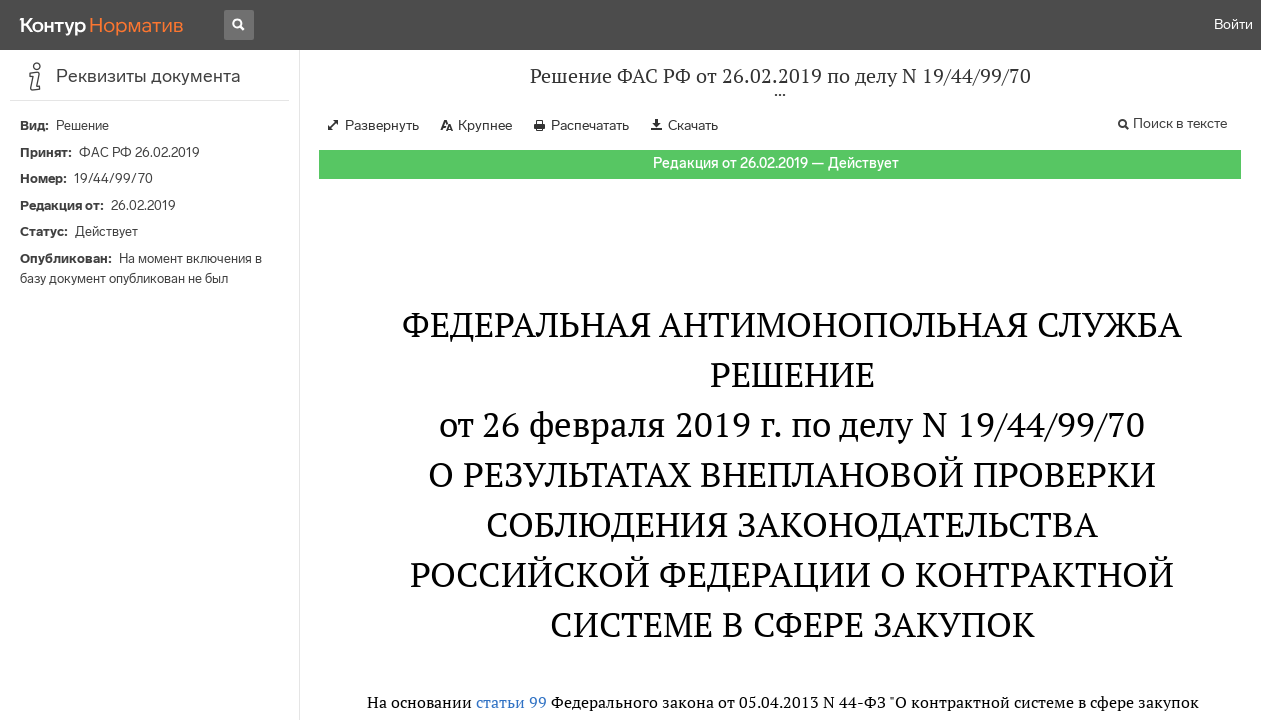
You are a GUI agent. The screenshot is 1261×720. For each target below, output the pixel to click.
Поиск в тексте (1180, 123)
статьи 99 (511, 702)
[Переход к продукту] (102, 25)
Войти (1233, 24)
